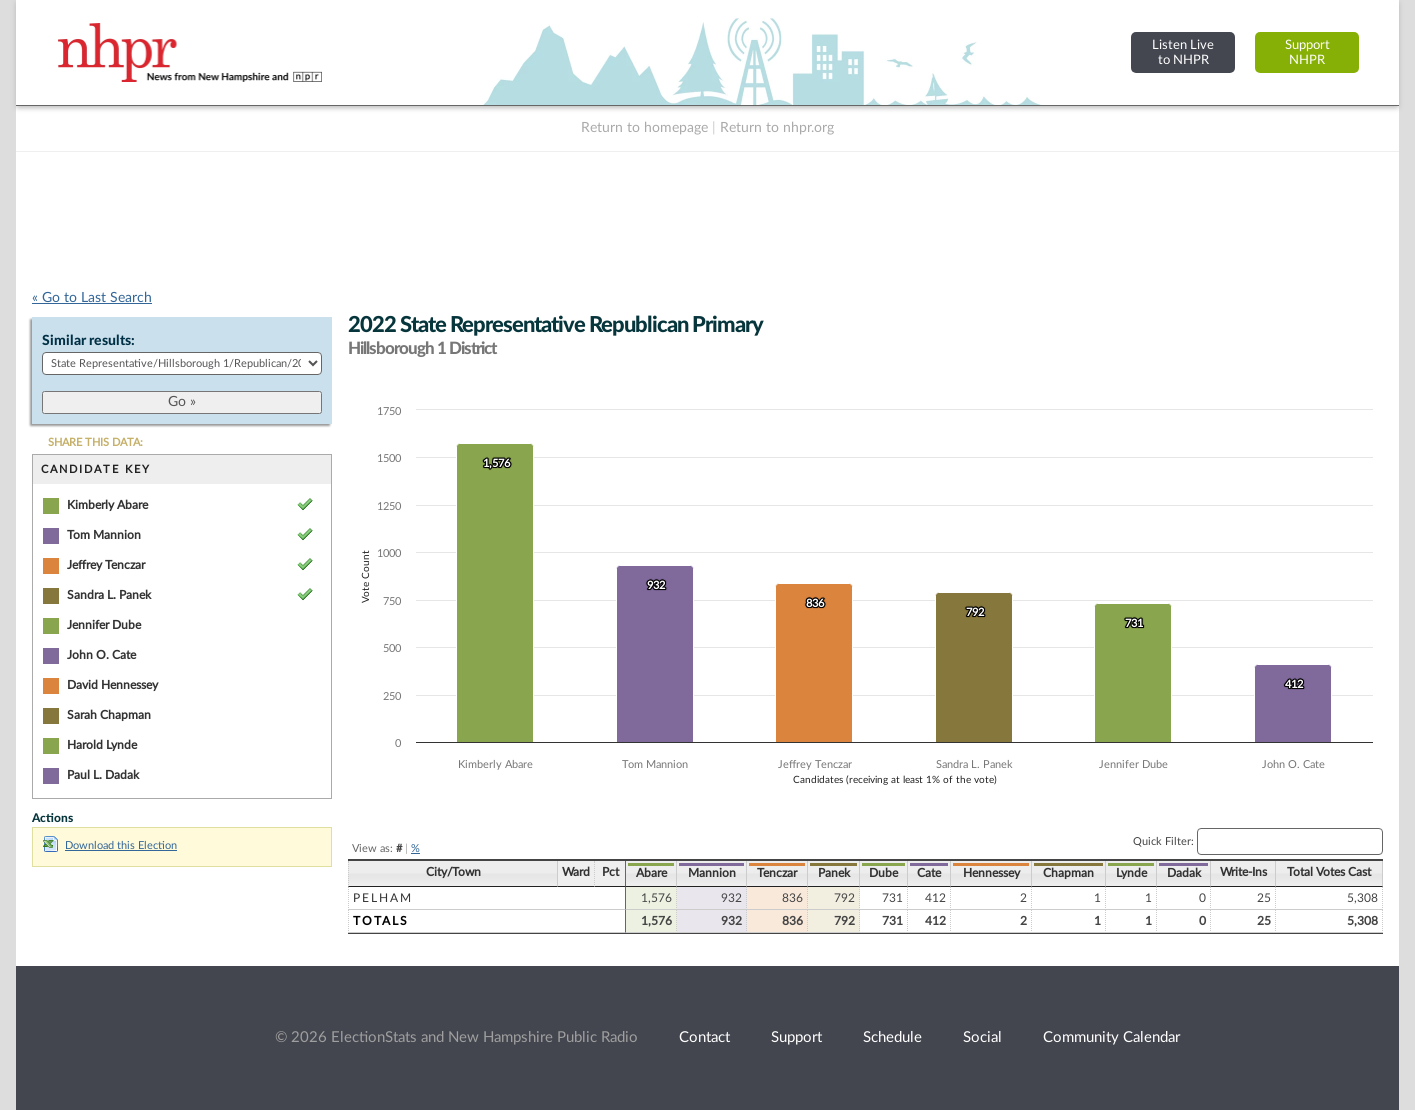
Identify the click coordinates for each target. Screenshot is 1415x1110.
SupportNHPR (1307, 52)
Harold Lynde (102, 745)
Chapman (1068, 873)
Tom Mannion (104, 535)
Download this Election (110, 845)
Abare (651, 873)
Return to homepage (644, 128)
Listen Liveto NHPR (1183, 52)
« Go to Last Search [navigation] (92, 298)
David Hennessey (112, 685)
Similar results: (88, 341)
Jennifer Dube (104, 625)
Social (982, 1037)
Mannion (712, 873)
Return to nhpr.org (777, 128)
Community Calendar (1111, 1037)
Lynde (1131, 873)
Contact (704, 1037)
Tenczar (777, 873)
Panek (834, 873)
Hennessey (991, 873)
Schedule (892, 1037)
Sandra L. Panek (109, 595)
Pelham (383, 898)
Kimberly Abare (107, 505)
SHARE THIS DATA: (95, 442)
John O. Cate (101, 655)
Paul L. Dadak (103, 775)
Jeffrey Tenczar (106, 565)
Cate (929, 873)
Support (796, 1037)
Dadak (1184, 873)
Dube (883, 873)
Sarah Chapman (109, 715)
